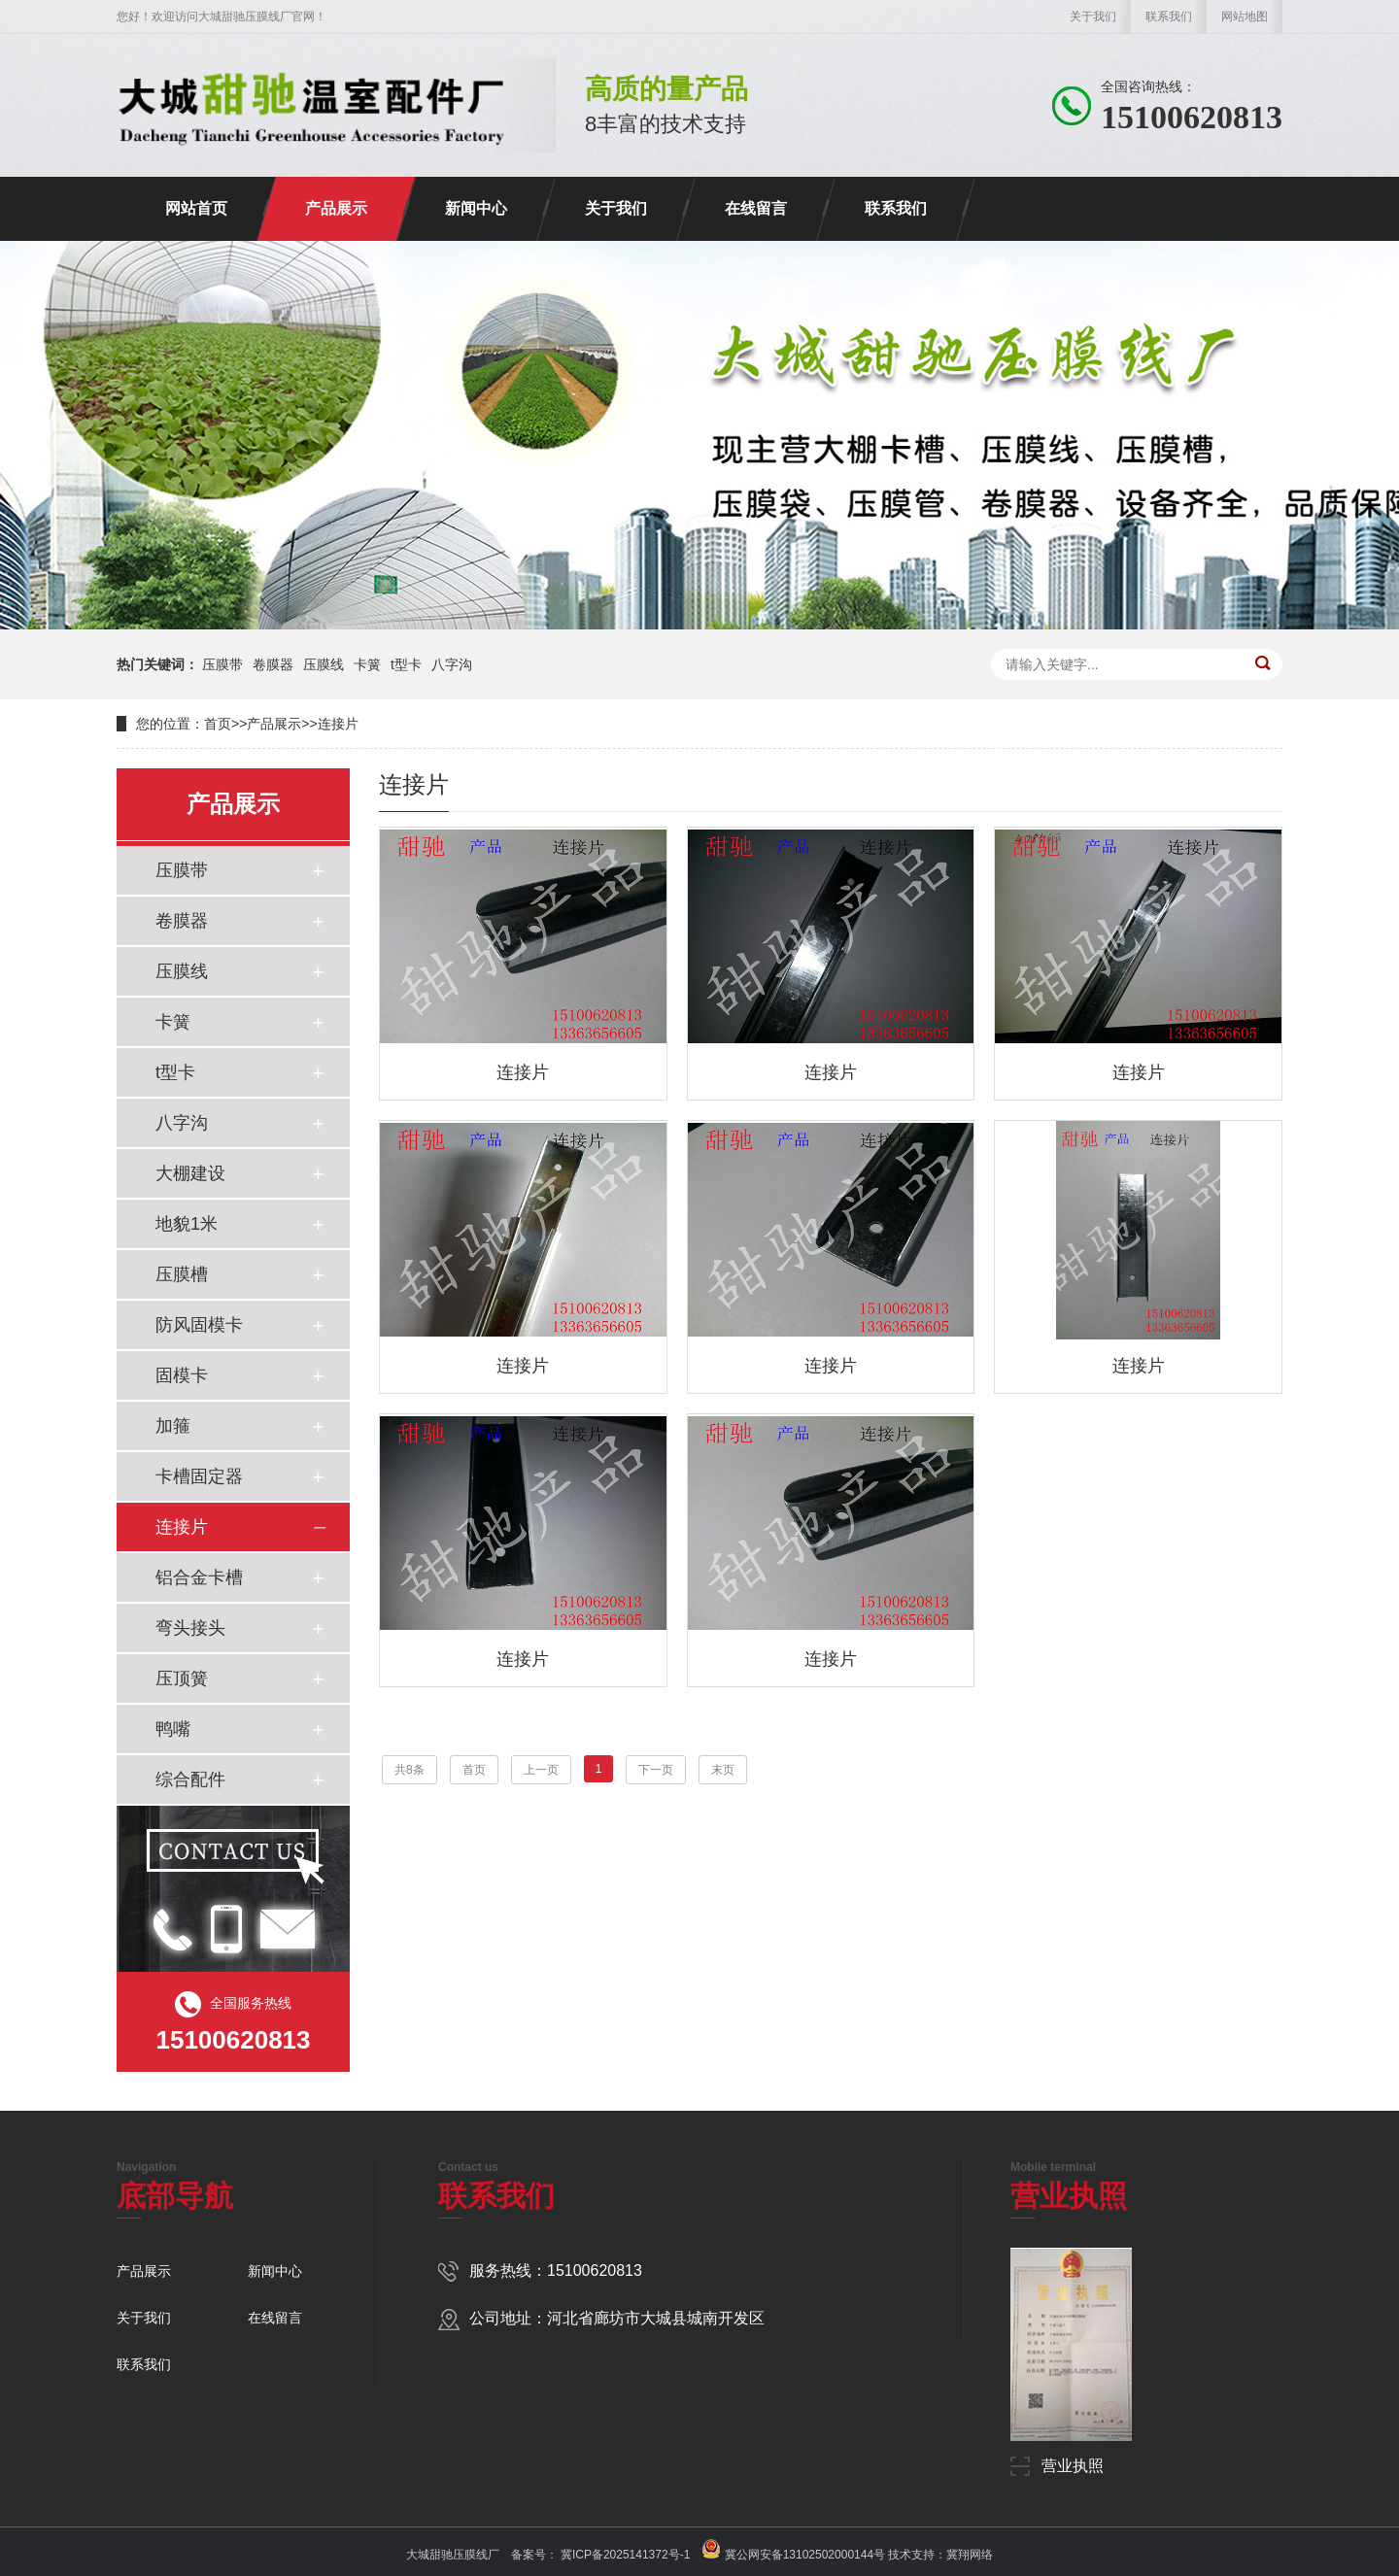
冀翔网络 (969, 2554)
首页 (217, 723)
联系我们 (1168, 16)
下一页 (655, 1770)
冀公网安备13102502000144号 (805, 2554)
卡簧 (367, 664)
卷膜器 (273, 664)
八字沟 (451, 664)
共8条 (409, 1770)
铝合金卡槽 (199, 1577)
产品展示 (336, 208)
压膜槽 (181, 1274)
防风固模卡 (199, 1325)
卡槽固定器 (199, 1476)
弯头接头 (190, 1628)
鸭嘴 (172, 1729)
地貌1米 (186, 1224)
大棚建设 (190, 1173)
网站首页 (196, 208)
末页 (722, 1770)
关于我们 (1093, 16)
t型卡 (406, 664)
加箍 (172, 1426)
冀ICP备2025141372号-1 (624, 2554)
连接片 (338, 723)
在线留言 (756, 208)
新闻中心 (476, 208)
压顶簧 (181, 1678)
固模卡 (181, 1375)
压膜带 (222, 664)
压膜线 (323, 664)
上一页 (541, 1770)
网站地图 (1244, 16)
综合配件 (190, 1779)
